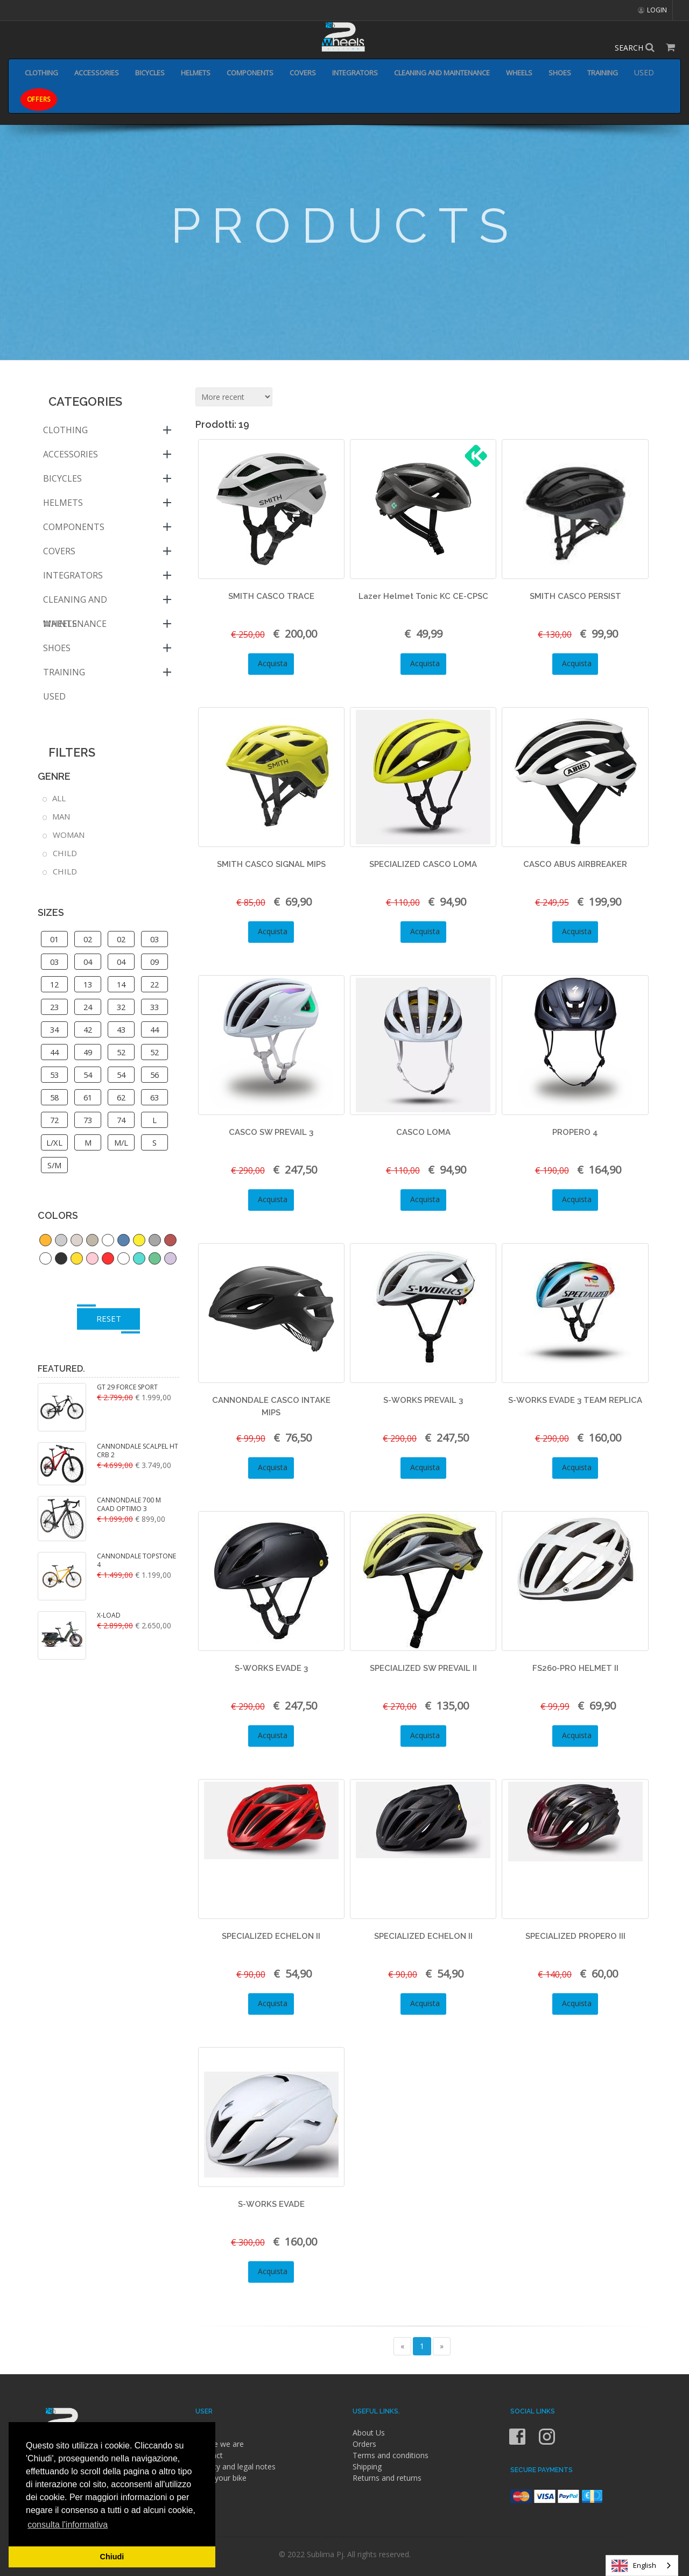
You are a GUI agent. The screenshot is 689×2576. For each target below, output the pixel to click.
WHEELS (519, 72)
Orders (364, 2444)
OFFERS (39, 99)
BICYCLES (150, 72)
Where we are (219, 2444)
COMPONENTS (250, 72)
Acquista (271, 663)
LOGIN (652, 10)
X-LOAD (109, 1615)
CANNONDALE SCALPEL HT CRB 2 (137, 1450)
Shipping (367, 2466)
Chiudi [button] (112, 2556)
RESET (108, 1318)
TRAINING (602, 72)
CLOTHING (41, 72)
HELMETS (195, 72)
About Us (369, 2432)
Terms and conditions (390, 2455)
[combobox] (642, 2565)
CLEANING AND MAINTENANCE (442, 72)
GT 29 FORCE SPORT (127, 1387)
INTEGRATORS (355, 72)
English (633, 2565)
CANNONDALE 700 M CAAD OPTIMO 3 (129, 1504)
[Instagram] (547, 2443)
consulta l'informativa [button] (67, 2524)
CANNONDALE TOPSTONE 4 (136, 1560)
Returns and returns (387, 2478)
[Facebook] (518, 2443)
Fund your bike (221, 2478)
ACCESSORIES (96, 72)
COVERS (303, 72)
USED (644, 72)
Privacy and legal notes (235, 2466)
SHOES (560, 72)
